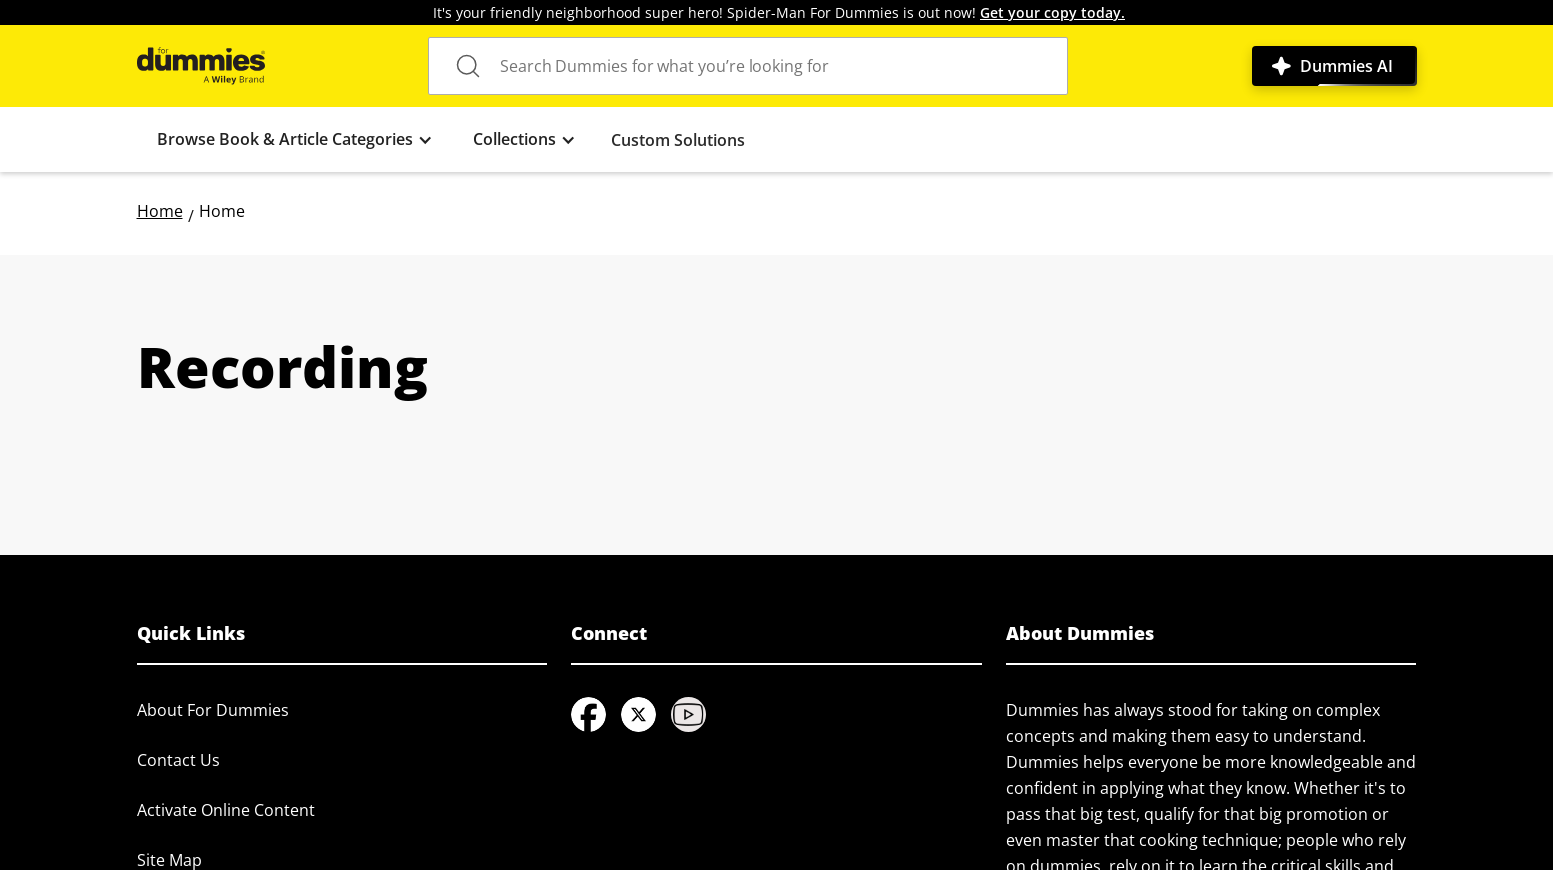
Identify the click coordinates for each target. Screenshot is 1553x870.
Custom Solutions (678, 140)
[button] (295, 139)
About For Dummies (213, 710)
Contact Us (178, 760)
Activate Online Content (226, 810)
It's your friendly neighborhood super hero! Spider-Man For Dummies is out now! (779, 12)
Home (160, 211)
